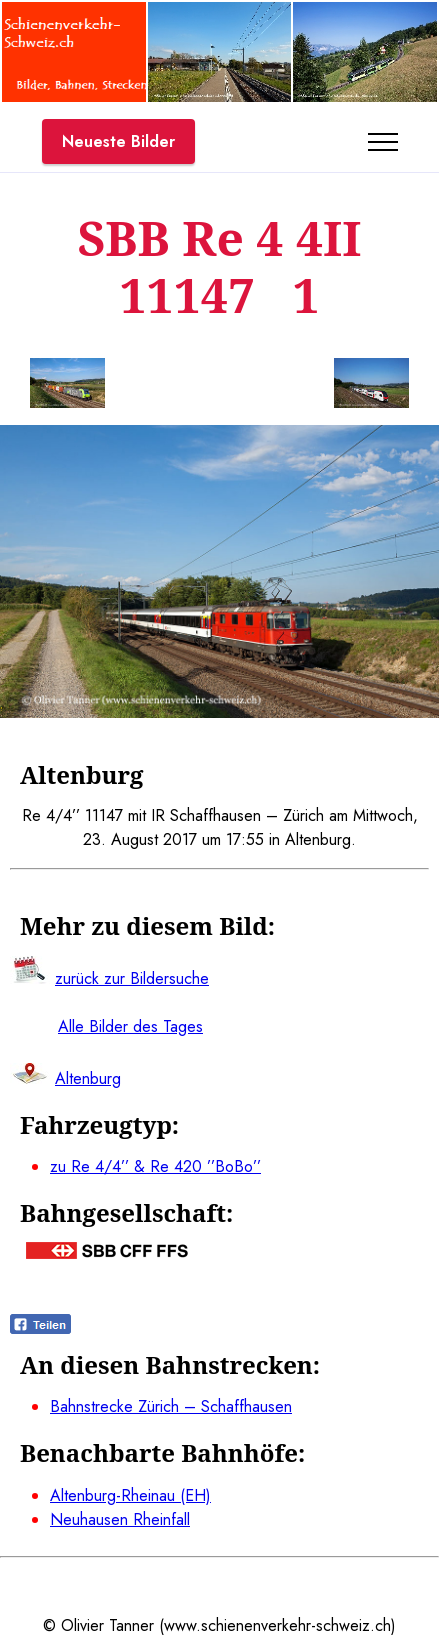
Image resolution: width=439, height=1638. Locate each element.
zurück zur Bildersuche (132, 978)
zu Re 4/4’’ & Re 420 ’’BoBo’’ (155, 1166)
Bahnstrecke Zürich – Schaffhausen (171, 1406)
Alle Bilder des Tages (130, 1026)
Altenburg (88, 1078)
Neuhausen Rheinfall (120, 1519)
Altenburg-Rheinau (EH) (130, 1495)
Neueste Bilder (118, 141)
